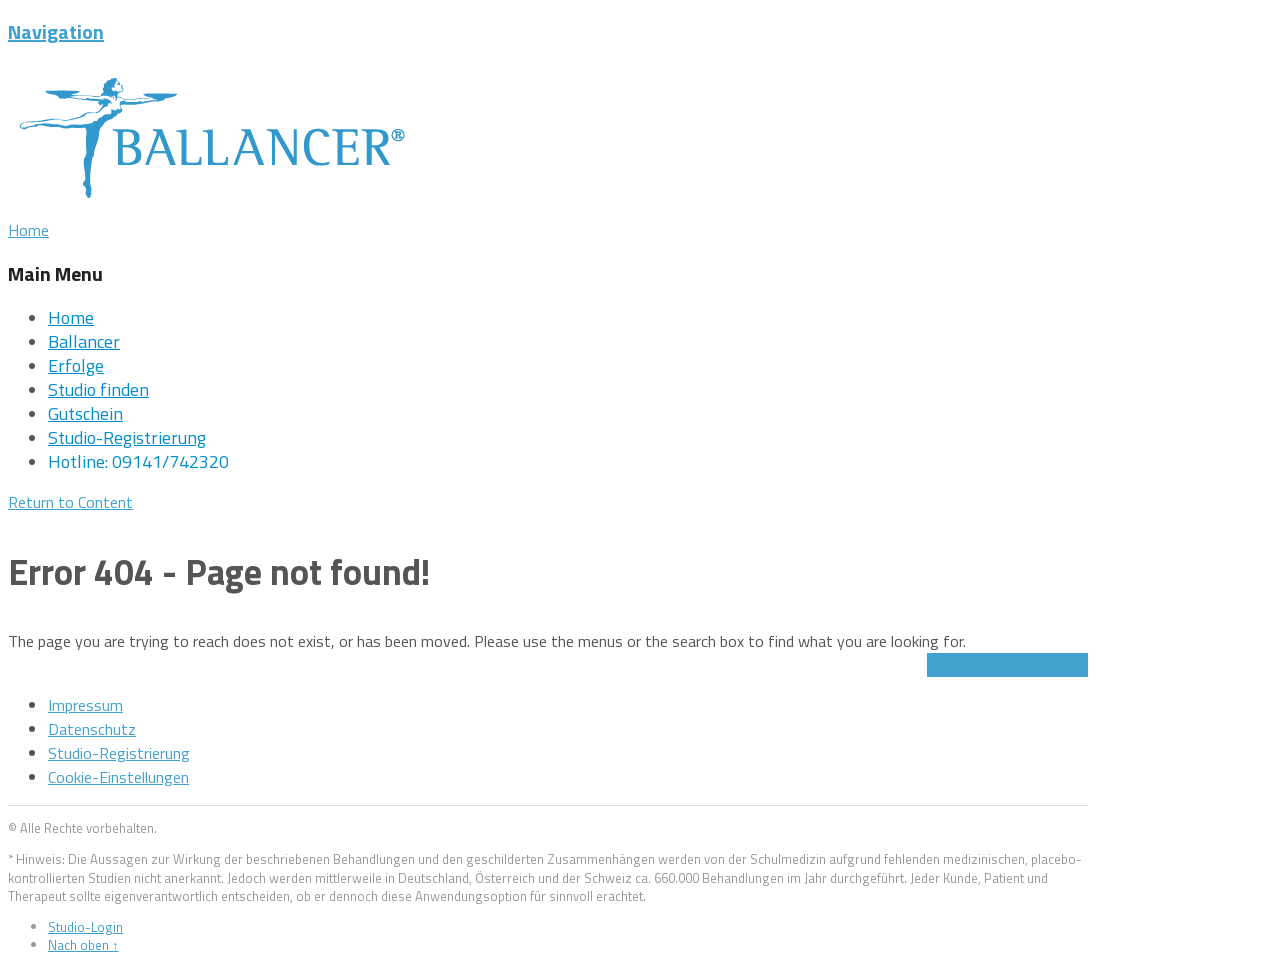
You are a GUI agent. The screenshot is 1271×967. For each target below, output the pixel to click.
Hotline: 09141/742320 (138, 461)
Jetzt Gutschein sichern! (1007, 665)
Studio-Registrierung (127, 437)
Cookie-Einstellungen (118, 777)
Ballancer (84, 341)
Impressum (85, 705)
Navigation (56, 31)
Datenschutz (92, 729)
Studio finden (98, 389)
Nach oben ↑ (83, 945)
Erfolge (76, 365)
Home (71, 317)
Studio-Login (85, 927)
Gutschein (85, 413)
